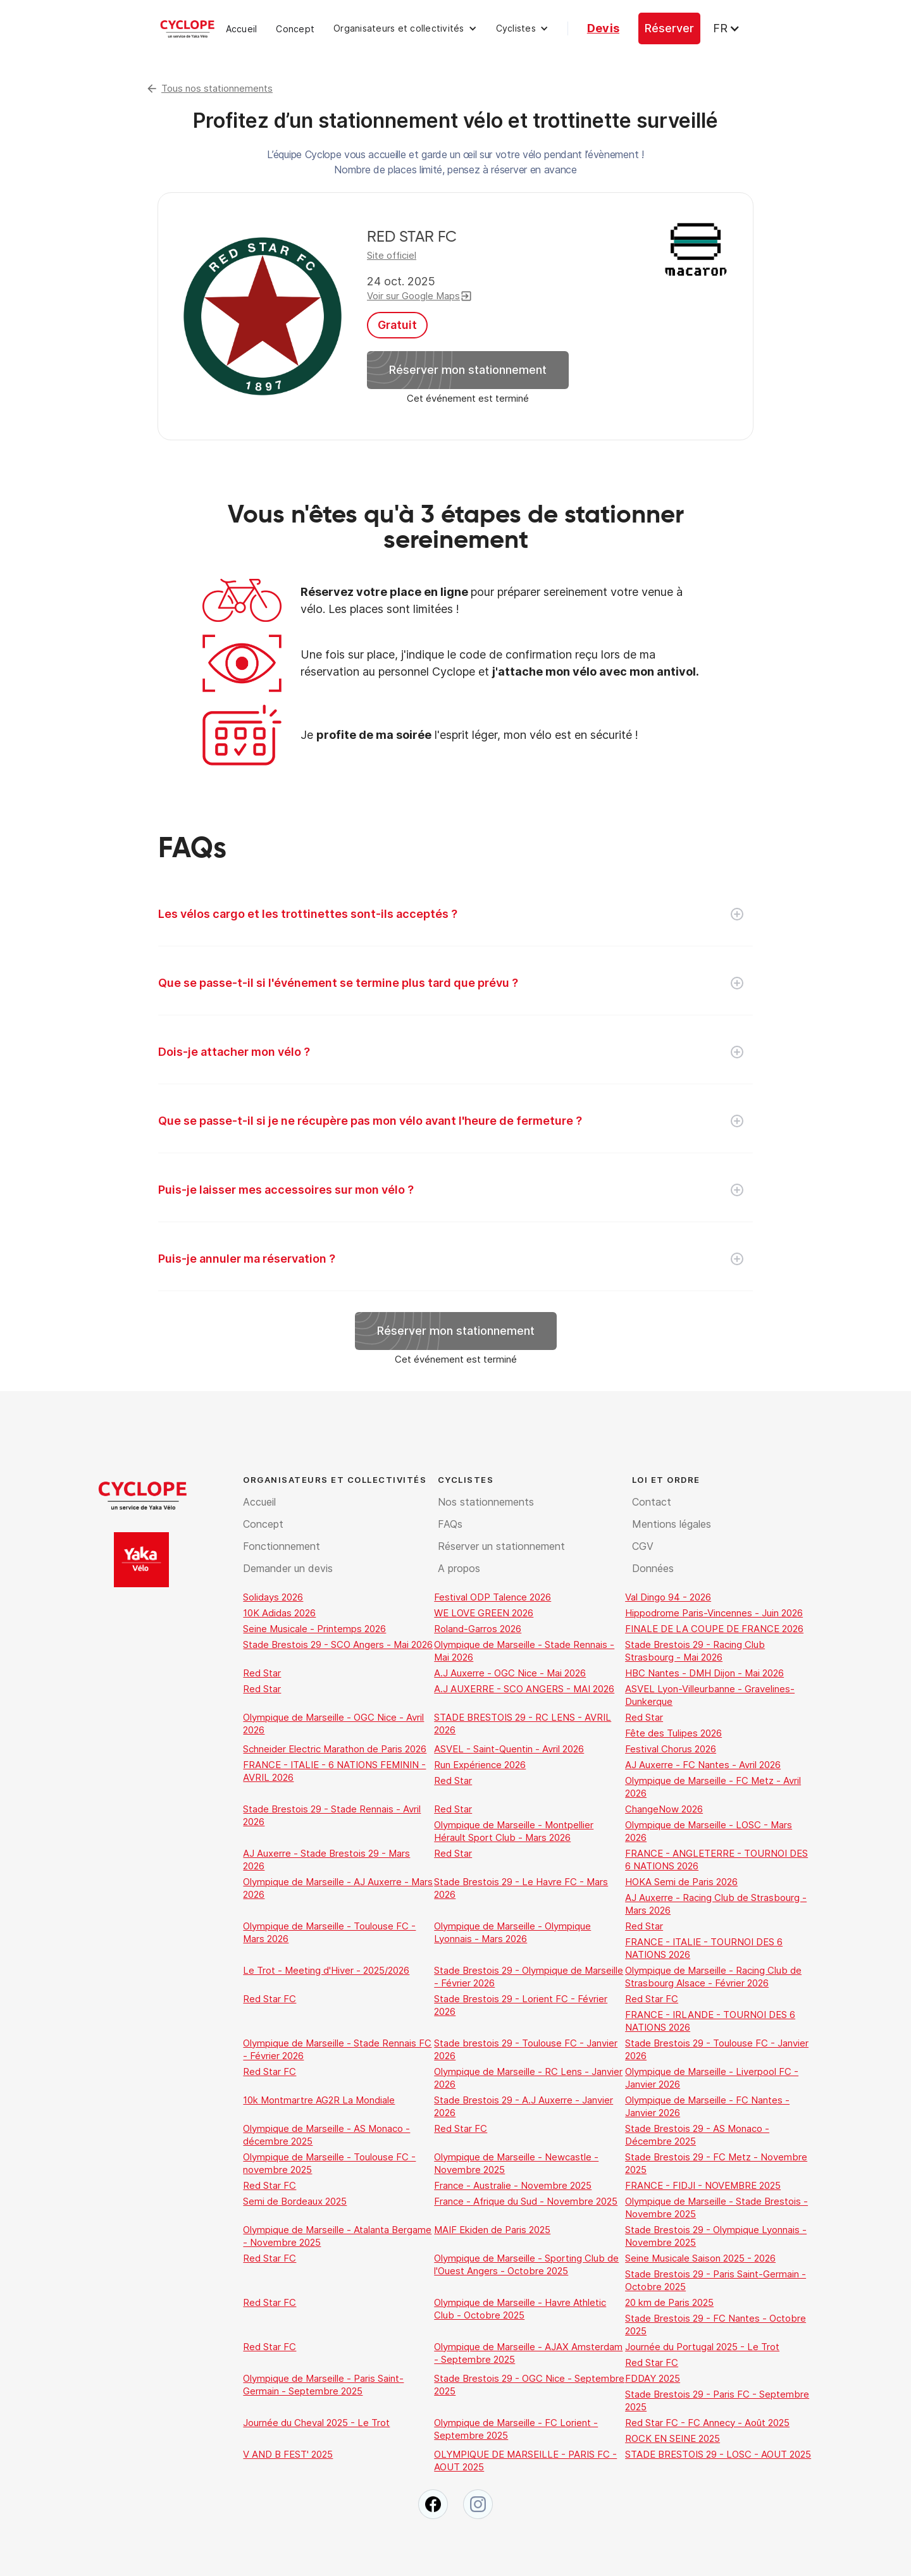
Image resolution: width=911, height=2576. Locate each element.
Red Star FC (269, 1999)
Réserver (669, 28)
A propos (459, 1568)
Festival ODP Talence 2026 (492, 1597)
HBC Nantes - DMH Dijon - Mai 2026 (704, 1673)
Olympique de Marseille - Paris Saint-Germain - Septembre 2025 (323, 2384)
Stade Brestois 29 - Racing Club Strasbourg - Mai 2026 (695, 1650)
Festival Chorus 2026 (670, 1749)
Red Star (262, 1673)
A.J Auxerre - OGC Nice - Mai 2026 (510, 1673)
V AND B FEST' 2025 (288, 2454)
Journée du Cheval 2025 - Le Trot (316, 2423)
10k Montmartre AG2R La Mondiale (319, 2100)
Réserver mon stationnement (468, 369)
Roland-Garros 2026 (477, 1629)
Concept (295, 28)
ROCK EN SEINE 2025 (672, 2438)
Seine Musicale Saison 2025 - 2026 (700, 2258)
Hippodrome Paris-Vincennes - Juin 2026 (714, 1613)
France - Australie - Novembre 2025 (513, 2185)
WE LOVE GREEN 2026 (483, 1613)
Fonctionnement (281, 1546)
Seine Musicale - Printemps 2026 (314, 1629)
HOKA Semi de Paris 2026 (681, 1882)
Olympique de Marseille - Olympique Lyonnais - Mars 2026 (512, 1932)
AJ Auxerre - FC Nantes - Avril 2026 (703, 1765)
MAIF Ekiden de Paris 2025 (492, 2230)
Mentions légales (671, 1524)
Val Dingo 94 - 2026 (668, 1597)
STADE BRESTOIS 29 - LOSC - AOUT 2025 (718, 2454)
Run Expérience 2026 (480, 1765)
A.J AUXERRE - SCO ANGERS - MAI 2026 (524, 1689)
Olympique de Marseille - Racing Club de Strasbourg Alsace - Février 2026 (713, 1976)
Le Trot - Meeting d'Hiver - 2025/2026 (326, 1970)
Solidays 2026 (273, 1597)
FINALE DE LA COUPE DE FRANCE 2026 (714, 1629)
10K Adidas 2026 (279, 1613)
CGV (643, 1546)
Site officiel (391, 255)
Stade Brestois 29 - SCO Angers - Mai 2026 (338, 1644)
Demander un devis (288, 1568)
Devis (603, 28)
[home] (187, 28)
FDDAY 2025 (652, 2378)
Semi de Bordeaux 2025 (295, 2201)
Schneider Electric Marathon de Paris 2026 (334, 1749)
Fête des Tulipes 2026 (673, 1733)
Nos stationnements (486, 1501)
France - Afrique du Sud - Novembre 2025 (525, 2201)
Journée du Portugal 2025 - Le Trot (702, 2347)
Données (653, 1568)
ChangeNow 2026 (664, 1809)
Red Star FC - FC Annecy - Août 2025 (707, 2423)
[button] (405, 28)
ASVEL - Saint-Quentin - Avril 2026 (509, 1749)
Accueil (241, 28)
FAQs (450, 1524)
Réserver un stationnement (501, 1546)
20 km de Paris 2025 (669, 2302)
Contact (651, 1501)
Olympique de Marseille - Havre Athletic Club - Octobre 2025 (520, 2308)
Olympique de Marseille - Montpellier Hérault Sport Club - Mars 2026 (513, 1831)
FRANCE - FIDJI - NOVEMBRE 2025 (703, 2185)
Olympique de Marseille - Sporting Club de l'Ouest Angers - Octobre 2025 (526, 2264)
